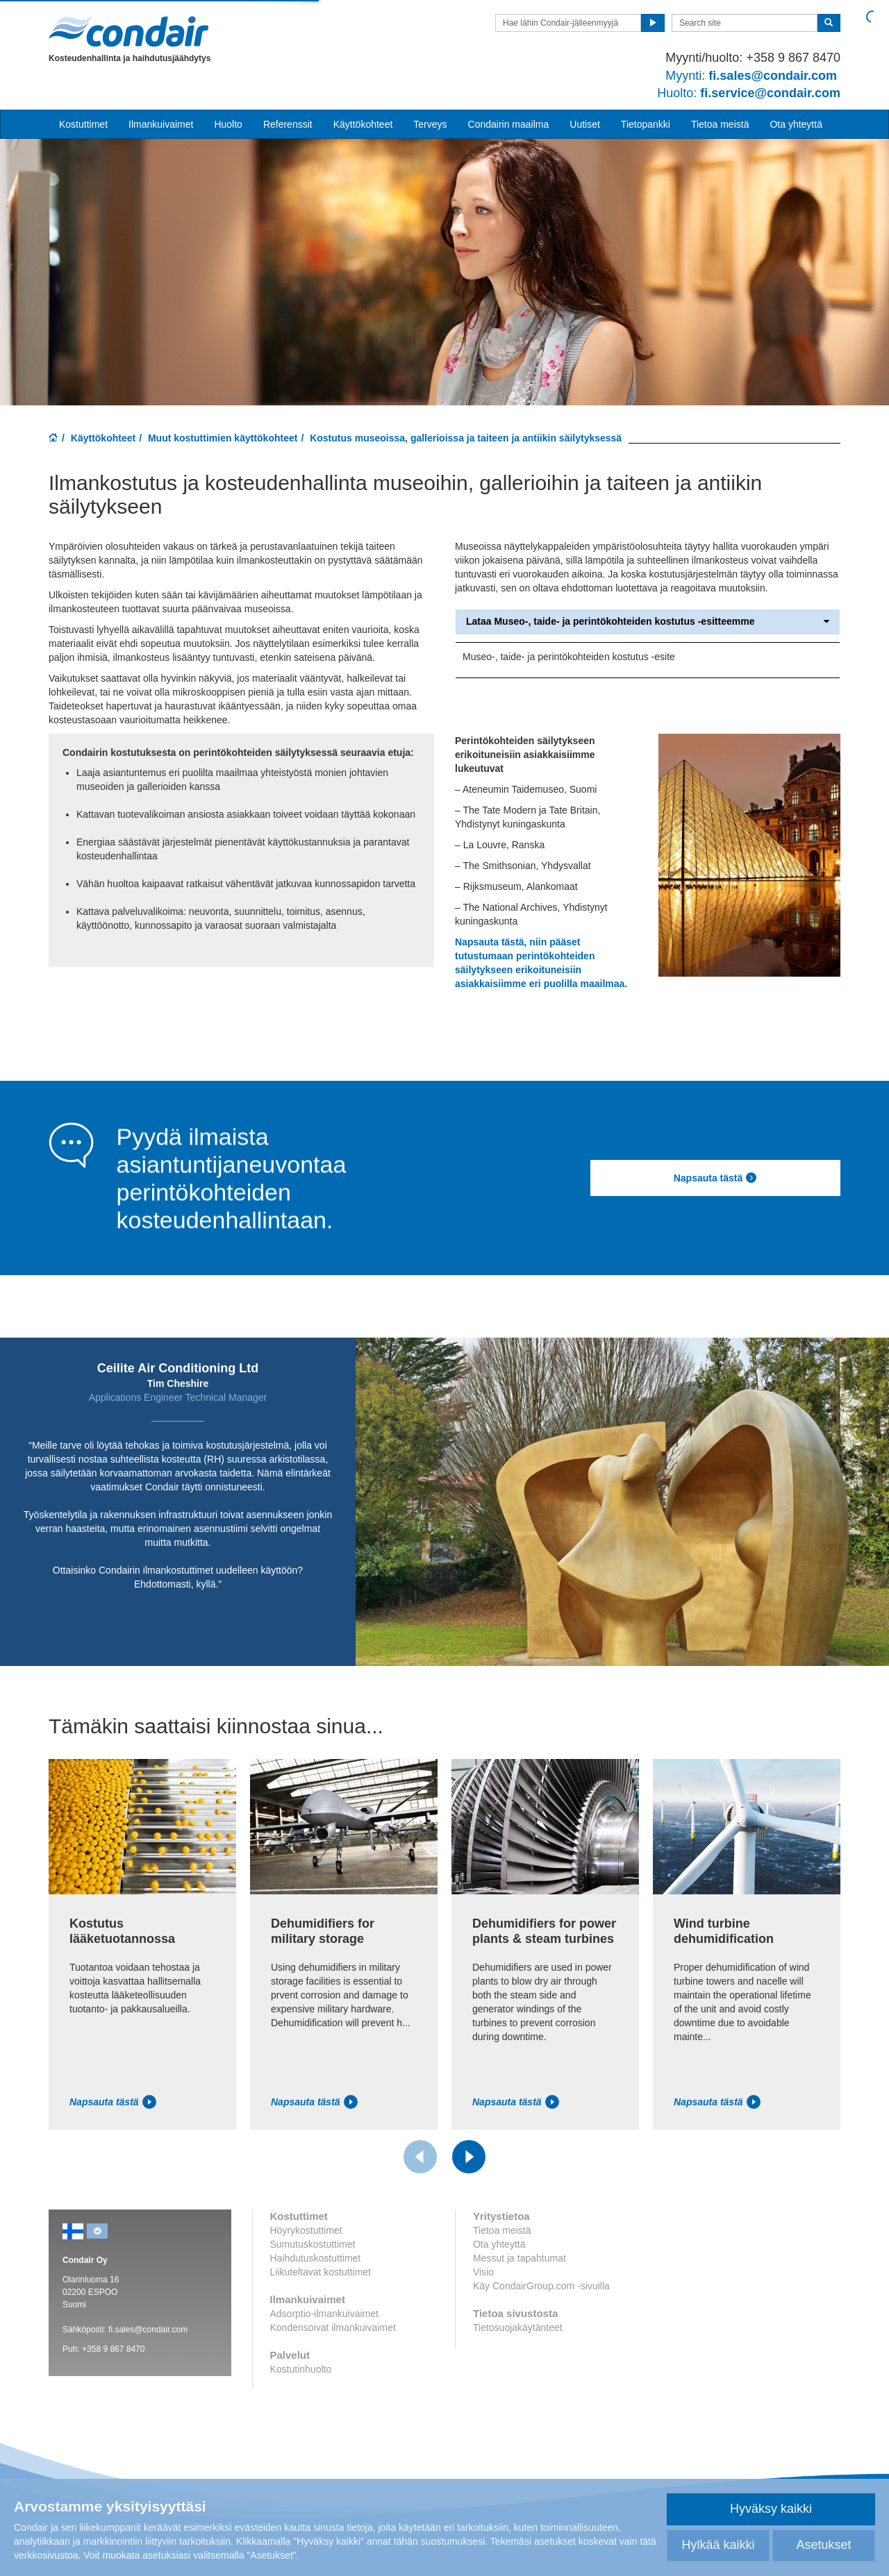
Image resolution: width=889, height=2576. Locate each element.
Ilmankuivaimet (160, 124)
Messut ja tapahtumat (519, 2258)
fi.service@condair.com (748, 93)
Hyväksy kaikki (771, 2509)
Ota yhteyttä (796, 124)
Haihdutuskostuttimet (315, 2258)
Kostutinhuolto (301, 2369)
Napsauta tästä (716, 1178)
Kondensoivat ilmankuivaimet (333, 2327)
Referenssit (288, 124)
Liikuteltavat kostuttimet (321, 2272)
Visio (483, 2272)
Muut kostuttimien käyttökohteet (222, 438)
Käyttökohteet (103, 438)
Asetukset (823, 2545)
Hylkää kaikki (717, 2545)
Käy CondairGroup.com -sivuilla (541, 2285)
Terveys (430, 124)
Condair (128, 31)
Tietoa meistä (720, 124)
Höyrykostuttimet (306, 2230)
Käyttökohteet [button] (363, 124)
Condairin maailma (508, 124)
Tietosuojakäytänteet (518, 2327)
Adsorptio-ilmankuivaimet (324, 2313)
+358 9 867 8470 (113, 2349)
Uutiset (585, 124)
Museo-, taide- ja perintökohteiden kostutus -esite (569, 656)
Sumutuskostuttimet (313, 2244)
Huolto (228, 124)
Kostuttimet (83, 124)
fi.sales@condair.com (148, 2329)
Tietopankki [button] (645, 124)
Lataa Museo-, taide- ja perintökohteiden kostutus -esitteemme (647, 621)
